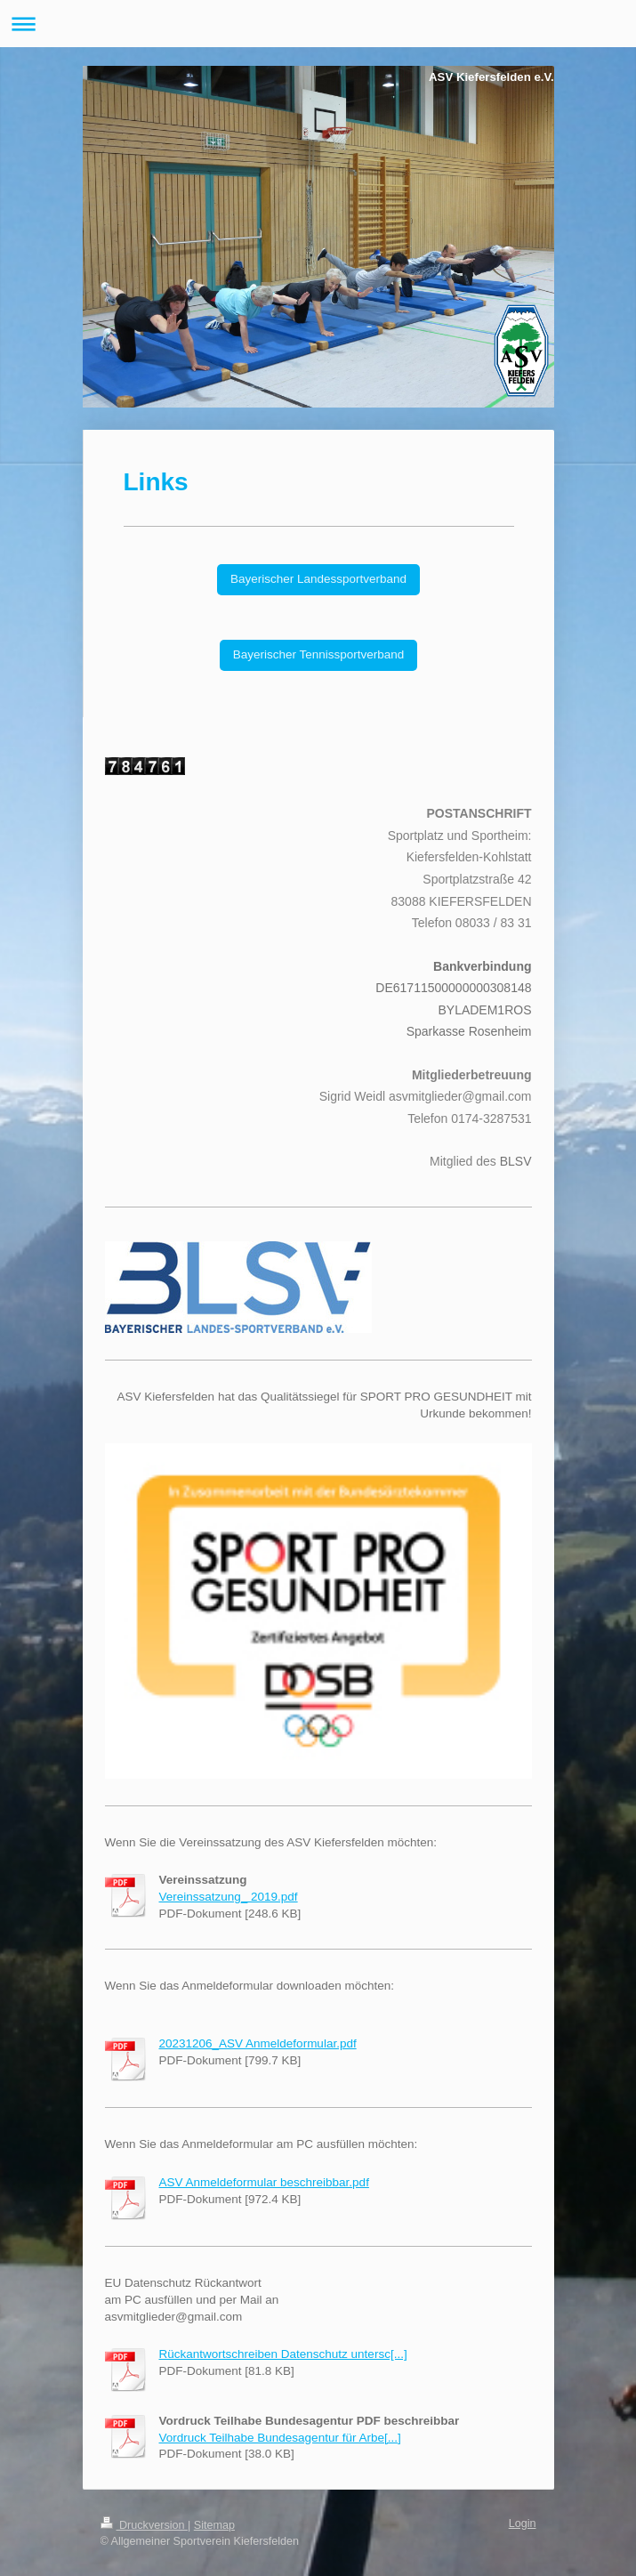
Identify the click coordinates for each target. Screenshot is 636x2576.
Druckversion (144, 2525)
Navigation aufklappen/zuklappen (318, 23)
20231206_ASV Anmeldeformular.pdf (258, 2043)
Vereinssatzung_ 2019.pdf (228, 1896)
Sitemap (214, 2525)
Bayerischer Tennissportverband (319, 654)
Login (522, 2523)
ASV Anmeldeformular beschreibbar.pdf (264, 2182)
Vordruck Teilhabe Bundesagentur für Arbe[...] (280, 2437)
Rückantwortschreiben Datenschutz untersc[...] (283, 2354)
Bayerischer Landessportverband (318, 578)
